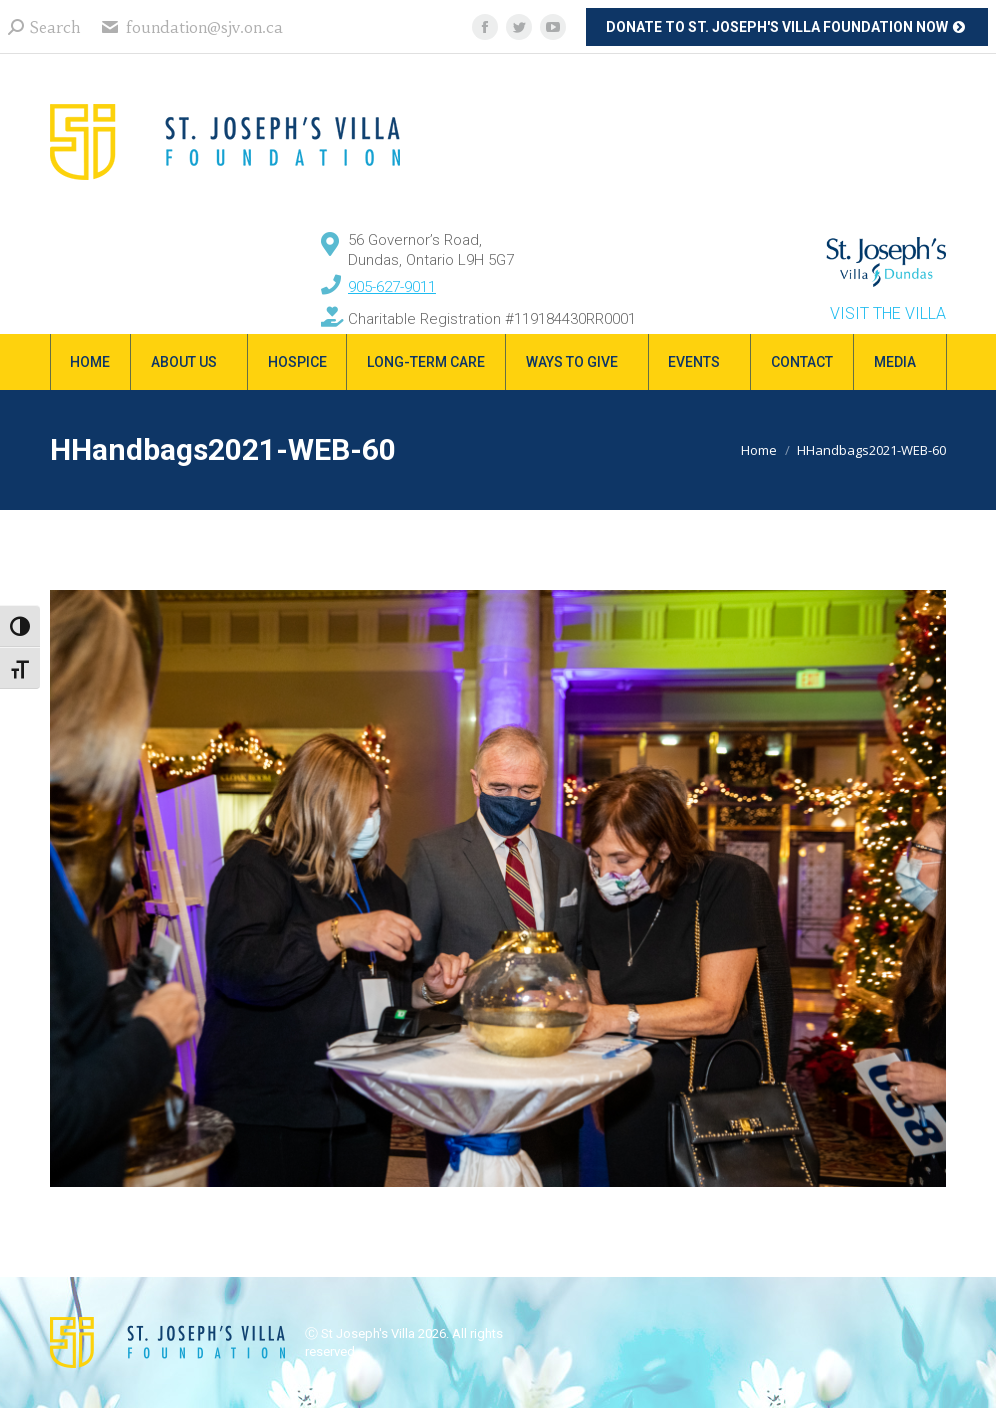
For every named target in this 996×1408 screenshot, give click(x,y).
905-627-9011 (392, 287)
